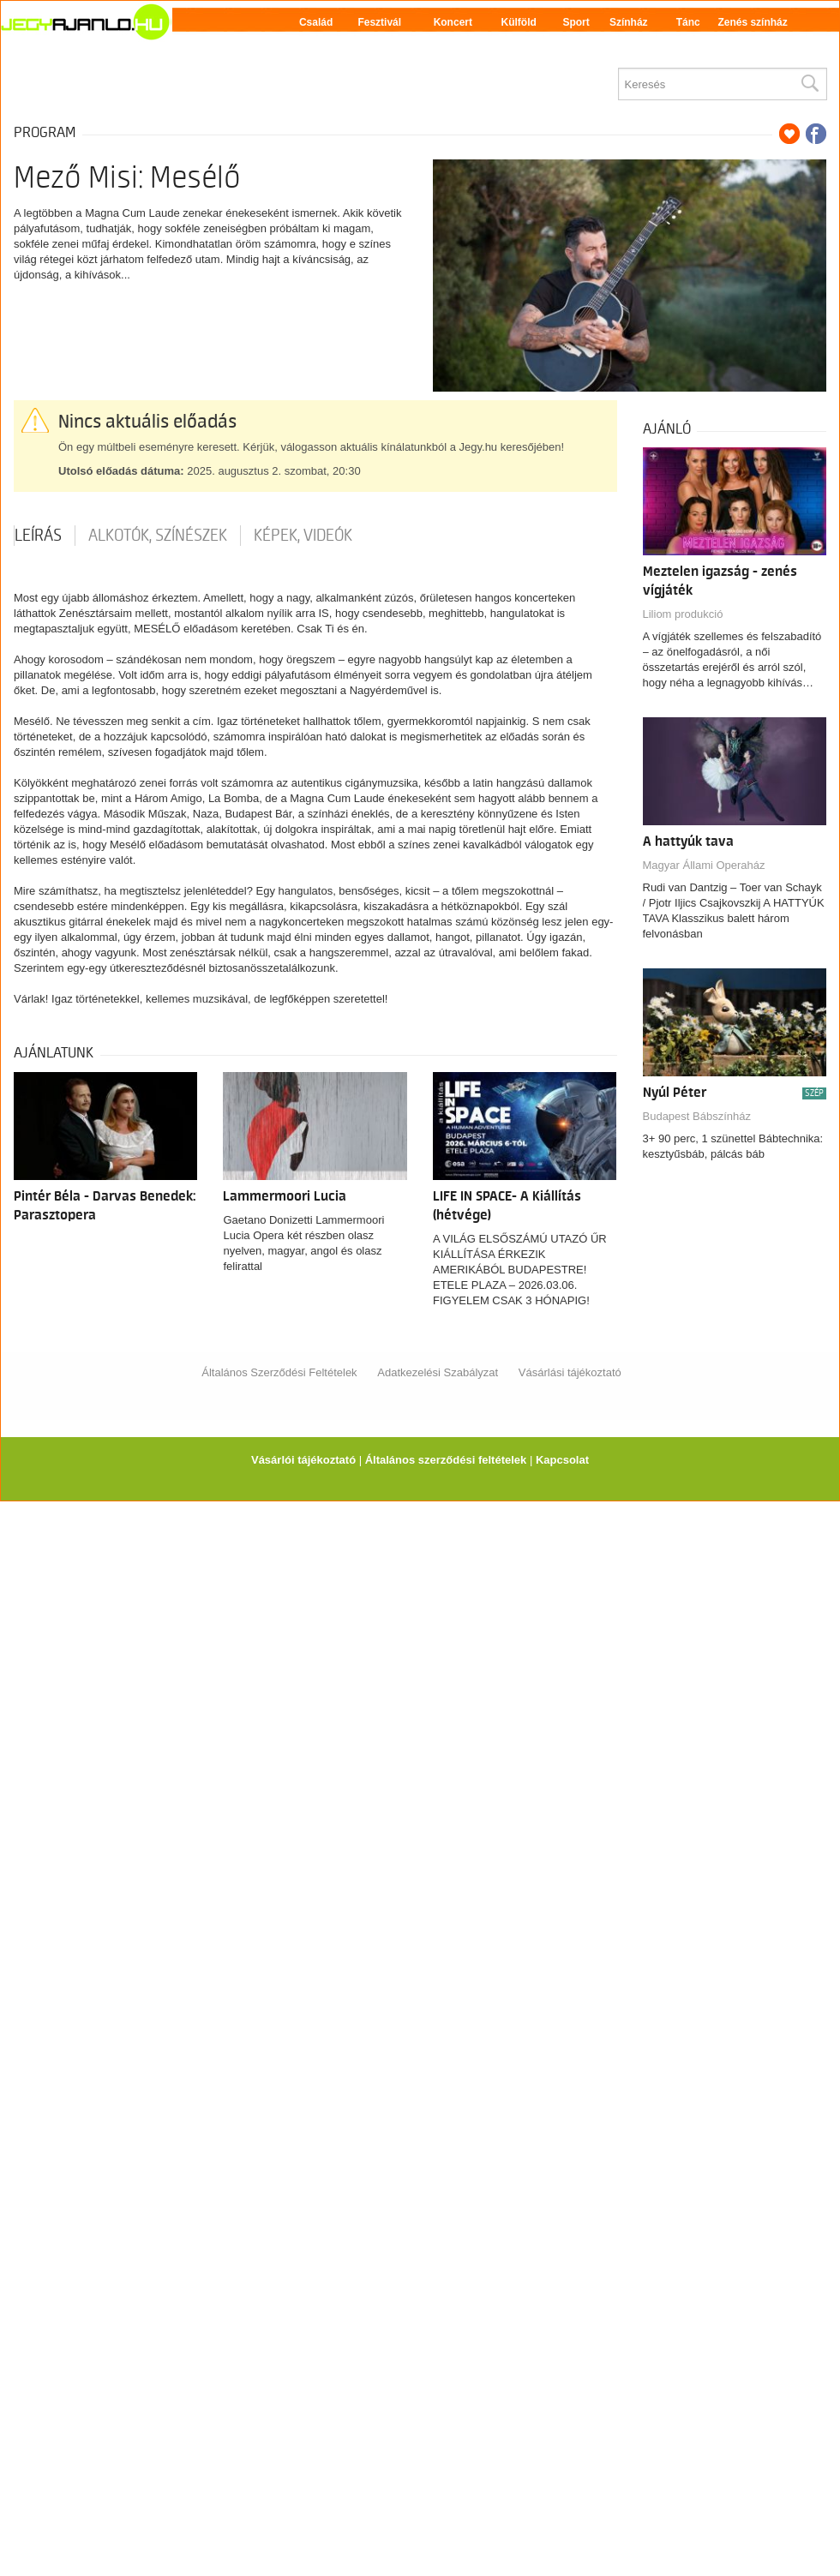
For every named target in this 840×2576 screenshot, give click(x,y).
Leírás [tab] (38, 535)
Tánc (688, 22)
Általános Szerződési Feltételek (279, 1372)
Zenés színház (752, 22)
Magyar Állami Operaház (704, 865)
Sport (575, 22)
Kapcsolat (562, 1459)
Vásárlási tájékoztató (570, 1372)
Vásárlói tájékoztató (303, 1459)
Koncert (453, 22)
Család (316, 22)
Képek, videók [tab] (303, 535)
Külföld (519, 22)
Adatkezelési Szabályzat (437, 1372)
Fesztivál (379, 22)
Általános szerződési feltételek (446, 1459)
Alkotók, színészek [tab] (157, 535)
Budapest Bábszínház (697, 1116)
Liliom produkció (683, 614)
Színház (628, 22)
